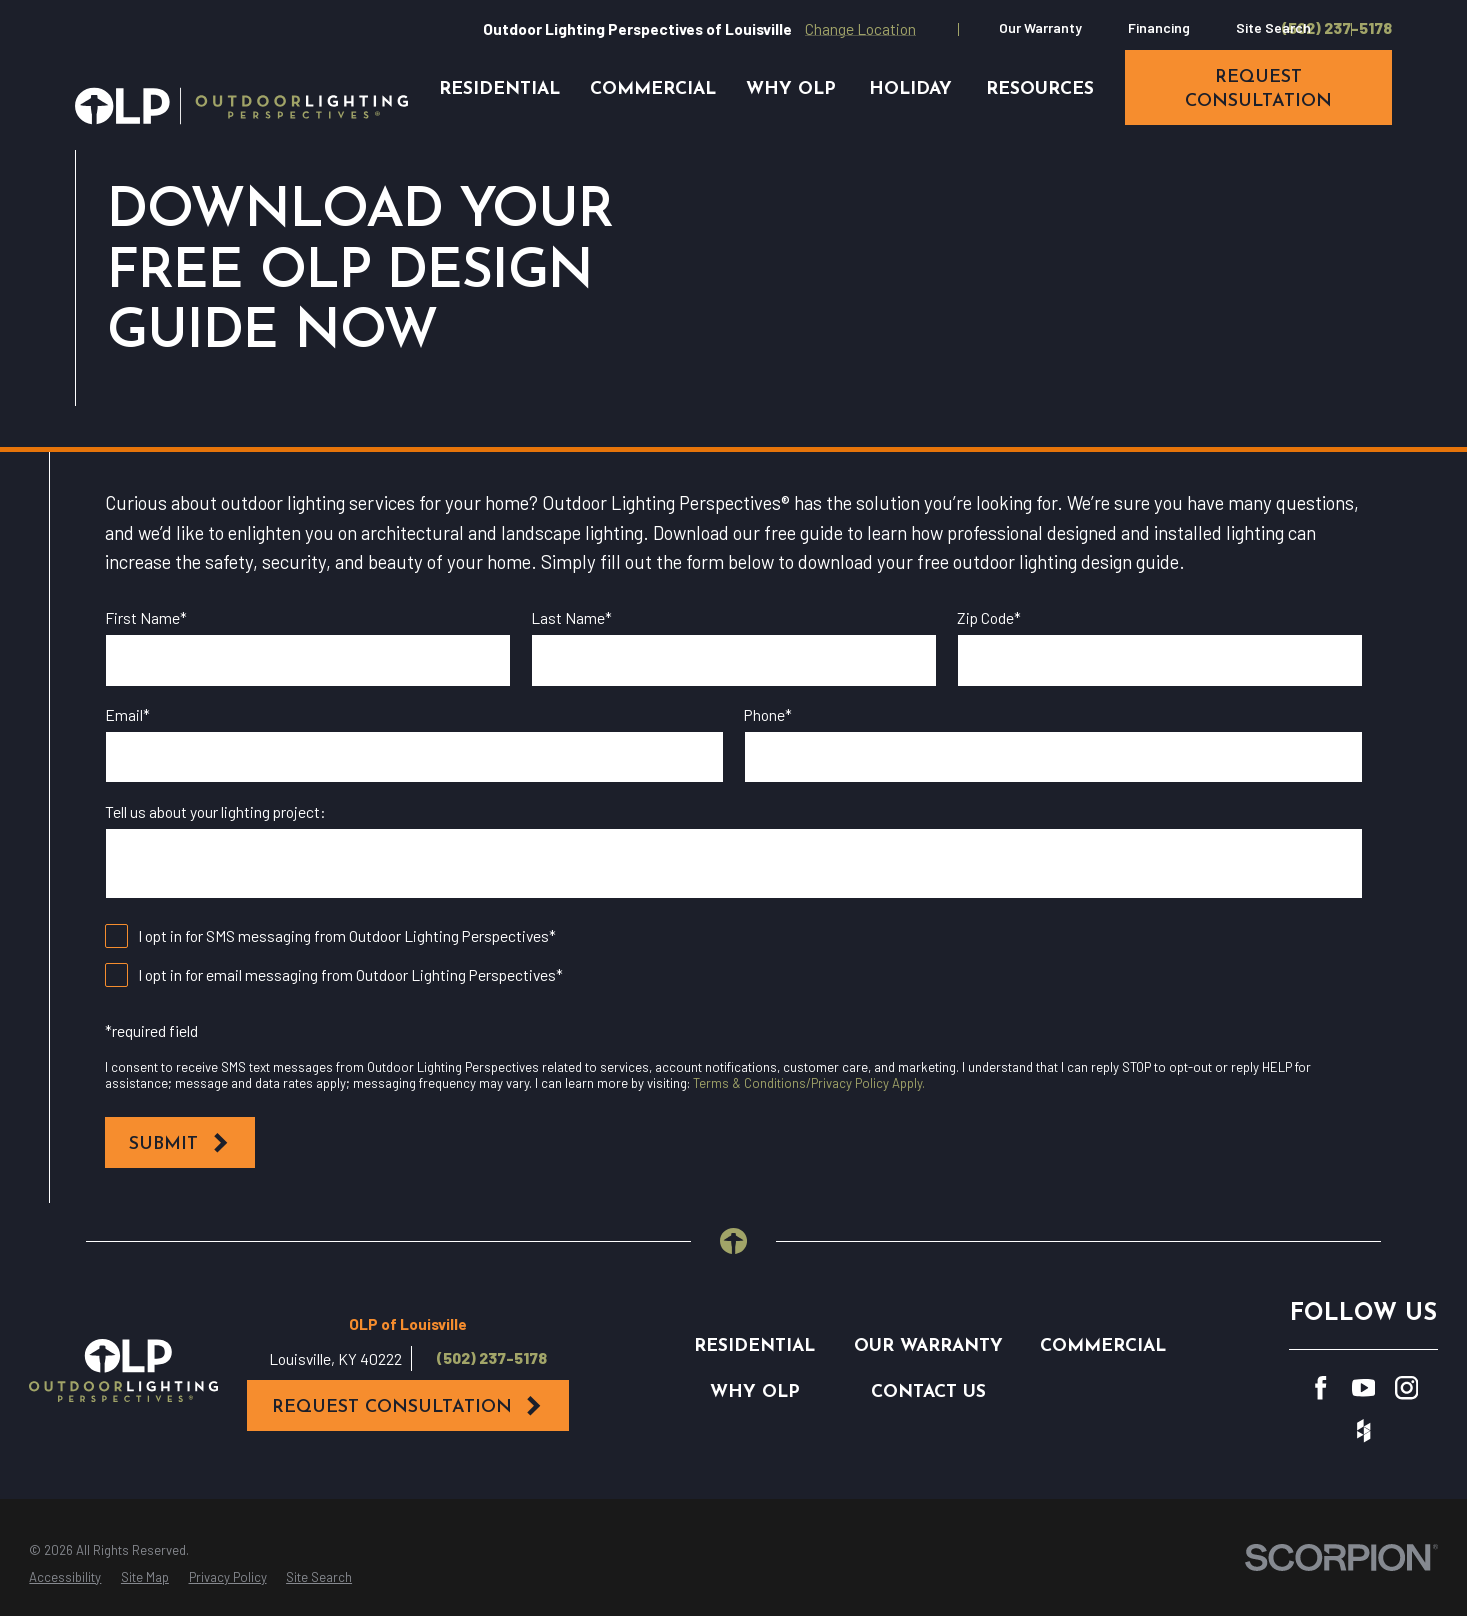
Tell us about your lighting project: (215, 812)
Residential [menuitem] (499, 89)
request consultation (1258, 89)
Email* (127, 715)
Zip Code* (989, 618)
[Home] (241, 106)
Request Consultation (408, 1406)
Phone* (768, 715)
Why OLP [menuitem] (791, 89)
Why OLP (755, 1392)
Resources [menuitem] (1040, 89)
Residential (754, 1346)
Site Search (1273, 27)
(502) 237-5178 (1337, 28)
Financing (1159, 27)
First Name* (146, 618)
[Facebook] (1320, 1387)
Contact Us (928, 1392)
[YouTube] (1363, 1387)
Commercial (1103, 1346)
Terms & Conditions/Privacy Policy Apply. (809, 1083)
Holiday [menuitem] (910, 89)
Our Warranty (1040, 27)
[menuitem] (65, 1578)
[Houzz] (1363, 1430)
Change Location (860, 28)
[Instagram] (1406, 1387)
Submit (179, 1143)
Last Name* (571, 618)
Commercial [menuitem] (653, 89)
